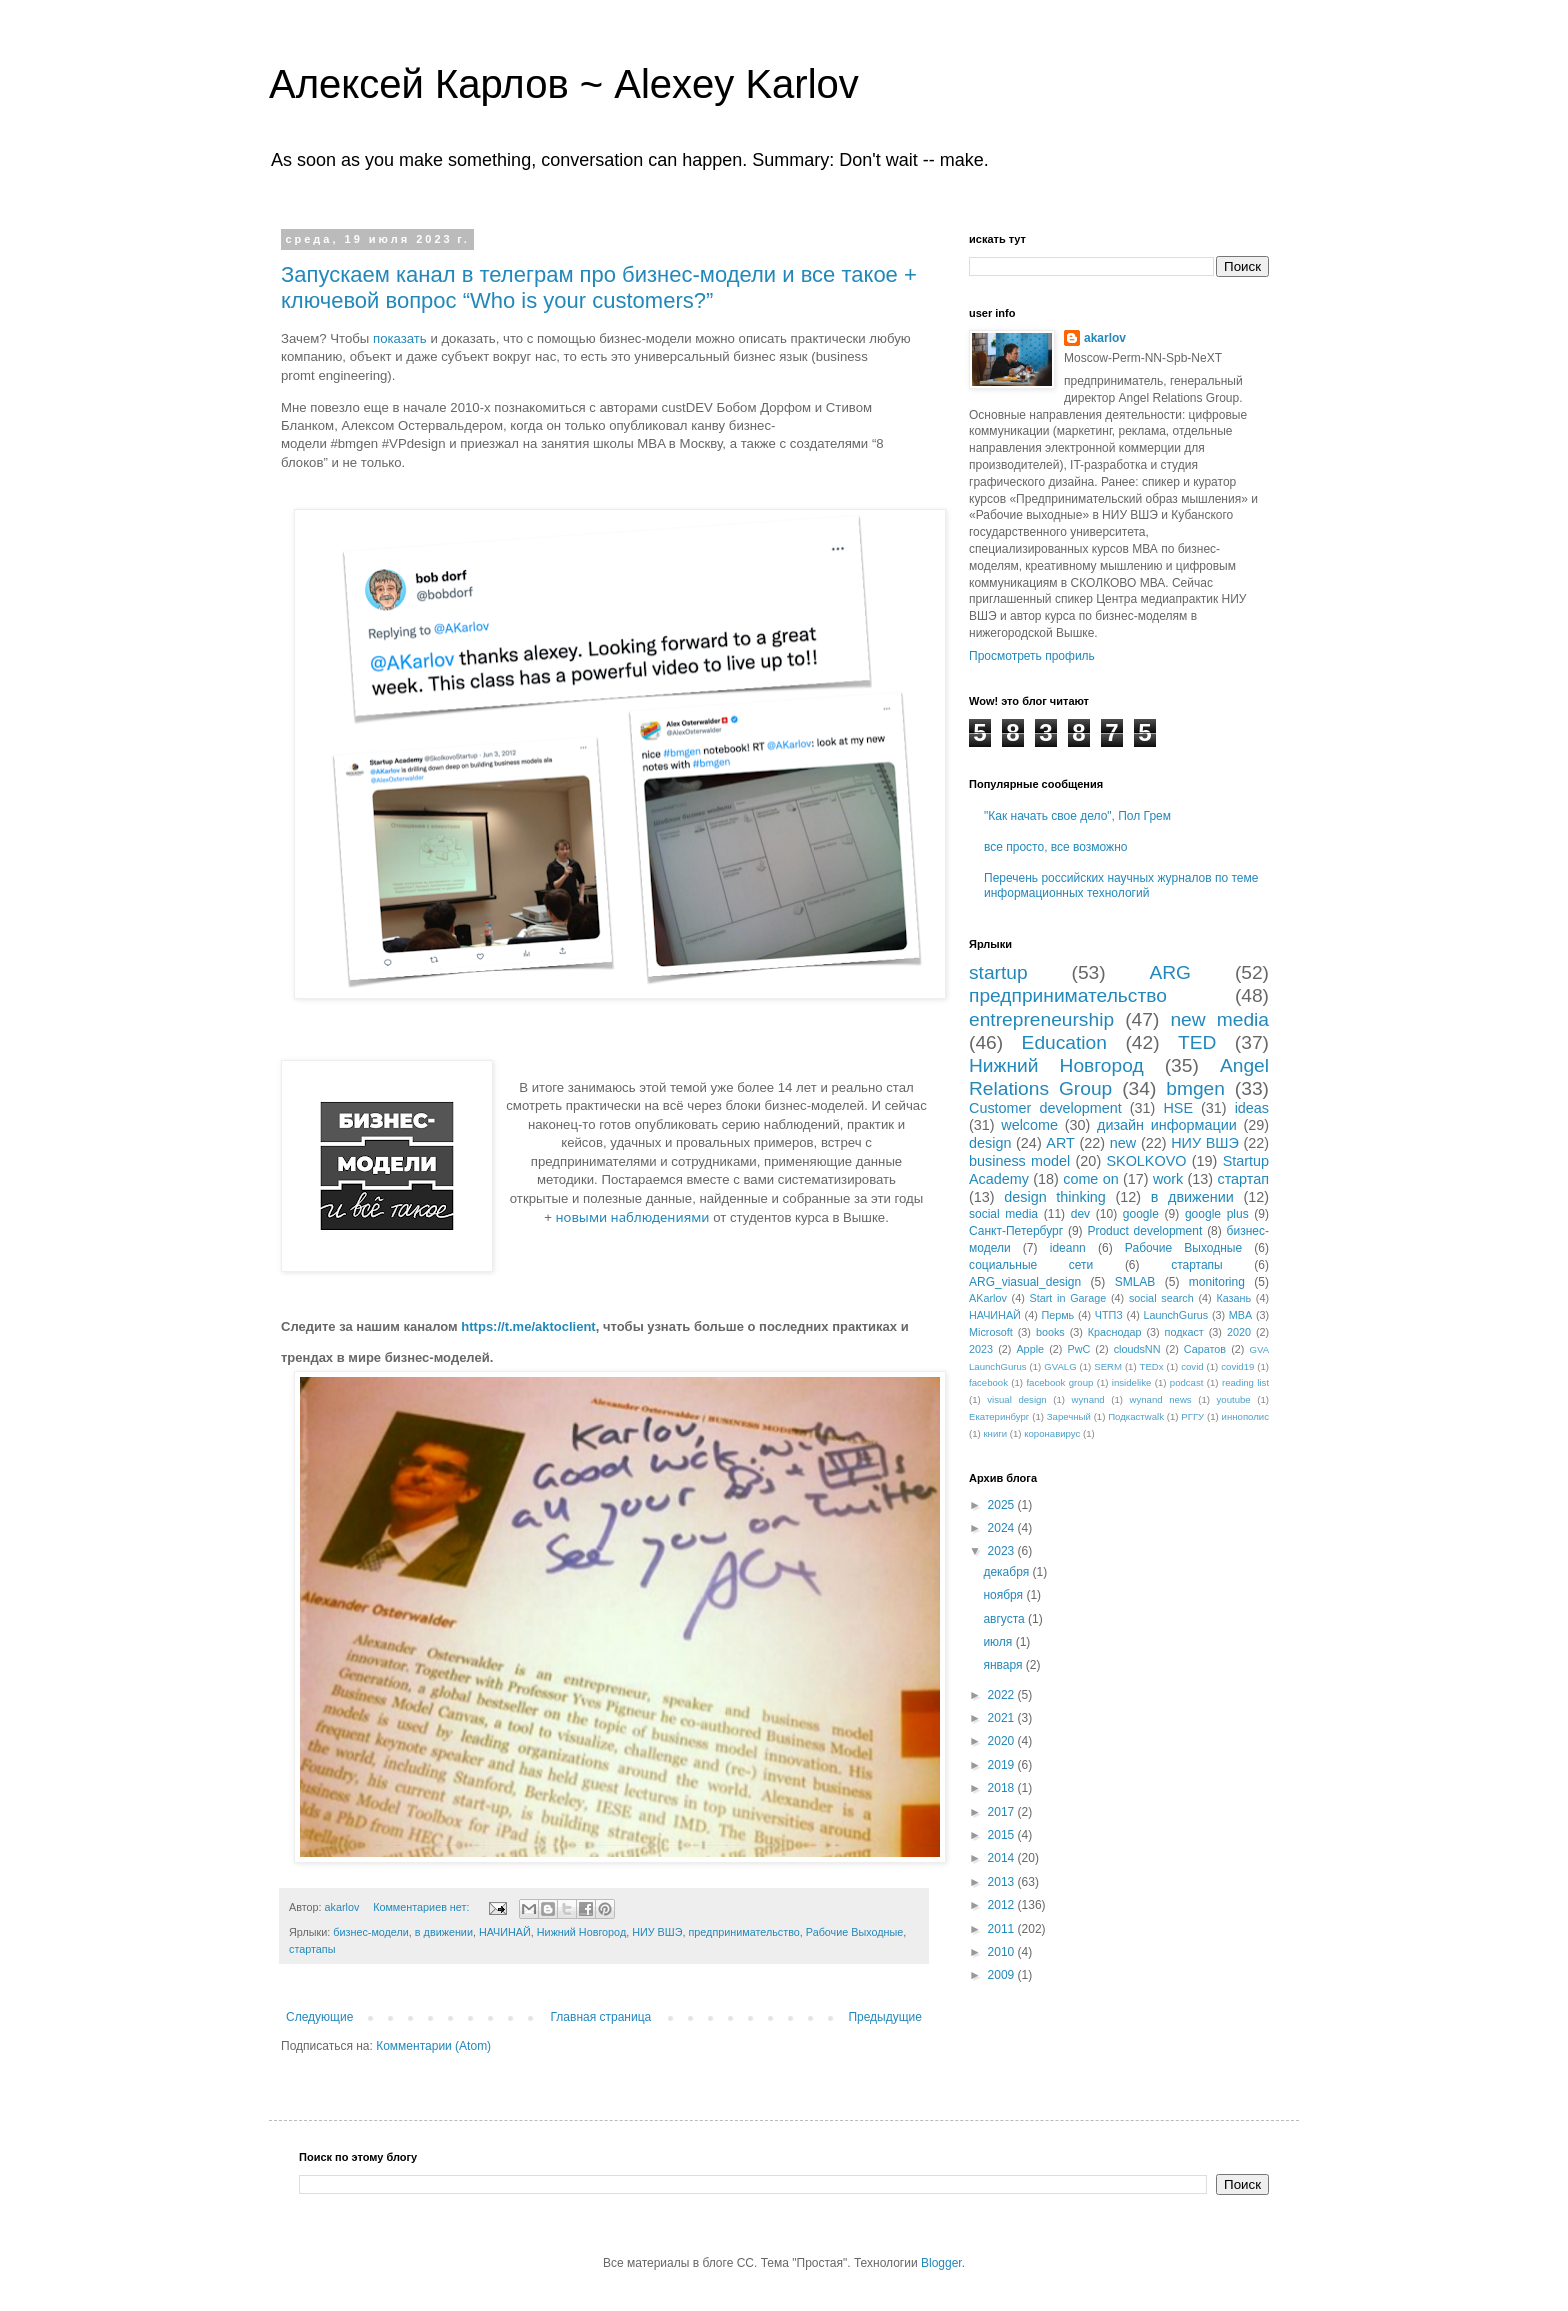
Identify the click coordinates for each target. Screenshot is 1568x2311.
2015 (1003, 1835)
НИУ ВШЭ (657, 1932)
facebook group (1059, 1382)
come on (1091, 1179)
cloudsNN (1137, 1349)
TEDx (1152, 1366)
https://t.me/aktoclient (528, 1326)
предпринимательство (743, 1932)
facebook (988, 1382)
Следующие (319, 2017)
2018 (1003, 1788)
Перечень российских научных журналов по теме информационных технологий (1121, 885)
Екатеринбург (999, 1416)
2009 (1003, 1975)
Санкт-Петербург (1016, 1231)
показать (400, 338)
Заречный (1069, 1416)
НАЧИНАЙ (505, 1932)
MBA (1240, 1315)
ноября (1004, 1595)
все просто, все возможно (1055, 847)
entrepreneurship (1041, 1019)
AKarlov (988, 1298)
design (990, 1143)
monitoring (1217, 1282)
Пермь (1057, 1315)
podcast (1187, 1382)
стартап (1243, 1179)
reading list (1245, 1382)
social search (1161, 1298)
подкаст (1184, 1332)
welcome (1029, 1125)
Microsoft (991, 1332)
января (1004, 1665)
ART (1060, 1143)
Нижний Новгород (581, 1932)
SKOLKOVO (1146, 1161)
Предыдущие (885, 2017)
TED (1197, 1042)
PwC (1078, 1349)
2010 (1003, 1952)
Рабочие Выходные (855, 1932)
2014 (1003, 1858)
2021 (1003, 1718)
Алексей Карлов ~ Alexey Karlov (564, 84)
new (1123, 1143)
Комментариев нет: (422, 1907)
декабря (1007, 1572)
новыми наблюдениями (633, 1217)
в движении (444, 1932)
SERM (1108, 1366)
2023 (981, 1349)
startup (998, 972)
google (1141, 1214)
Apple (1030, 1349)
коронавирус (1052, 1433)
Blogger (941, 2263)
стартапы (312, 1949)
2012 (1003, 1905)
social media (1003, 1214)
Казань (1233, 1298)
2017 (1003, 1812)
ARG (1170, 972)
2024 (1003, 1528)
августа (1005, 1619)
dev (1080, 1214)
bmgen (1195, 1088)
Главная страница (601, 2017)
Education (1064, 1042)
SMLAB (1135, 1282)
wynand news (1161, 1399)
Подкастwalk (1136, 1416)
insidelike (1131, 1382)
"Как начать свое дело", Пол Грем (1077, 816)
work (1168, 1179)
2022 (1003, 1695)
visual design (1016, 1399)
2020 (1239, 1332)
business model (1019, 1161)
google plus (1217, 1214)
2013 (1003, 1882)
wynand (1088, 1399)
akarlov (1105, 338)
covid (1192, 1366)
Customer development (1045, 1108)
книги (995, 1433)
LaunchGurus (1175, 1315)
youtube (1234, 1399)
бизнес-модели (371, 1932)
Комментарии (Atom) (433, 2046)
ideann (1068, 1248)
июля (999, 1642)
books (1050, 1332)
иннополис (1245, 1416)
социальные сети (1031, 1265)
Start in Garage (1068, 1298)
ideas (1252, 1108)
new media (1219, 1019)
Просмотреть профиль (1032, 656)
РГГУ (1192, 1416)
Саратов (1205, 1349)
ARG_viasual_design (1025, 1282)
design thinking (1055, 1197)
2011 (1003, 1929)
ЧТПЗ (1109, 1315)
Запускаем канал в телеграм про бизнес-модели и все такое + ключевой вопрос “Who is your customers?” (599, 287)
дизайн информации (1167, 1125)
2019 (1003, 1765)
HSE (1178, 1108)
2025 (1003, 1505)
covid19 (1237, 1366)
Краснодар (1115, 1332)
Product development (1144, 1231)
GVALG (1060, 1366)
